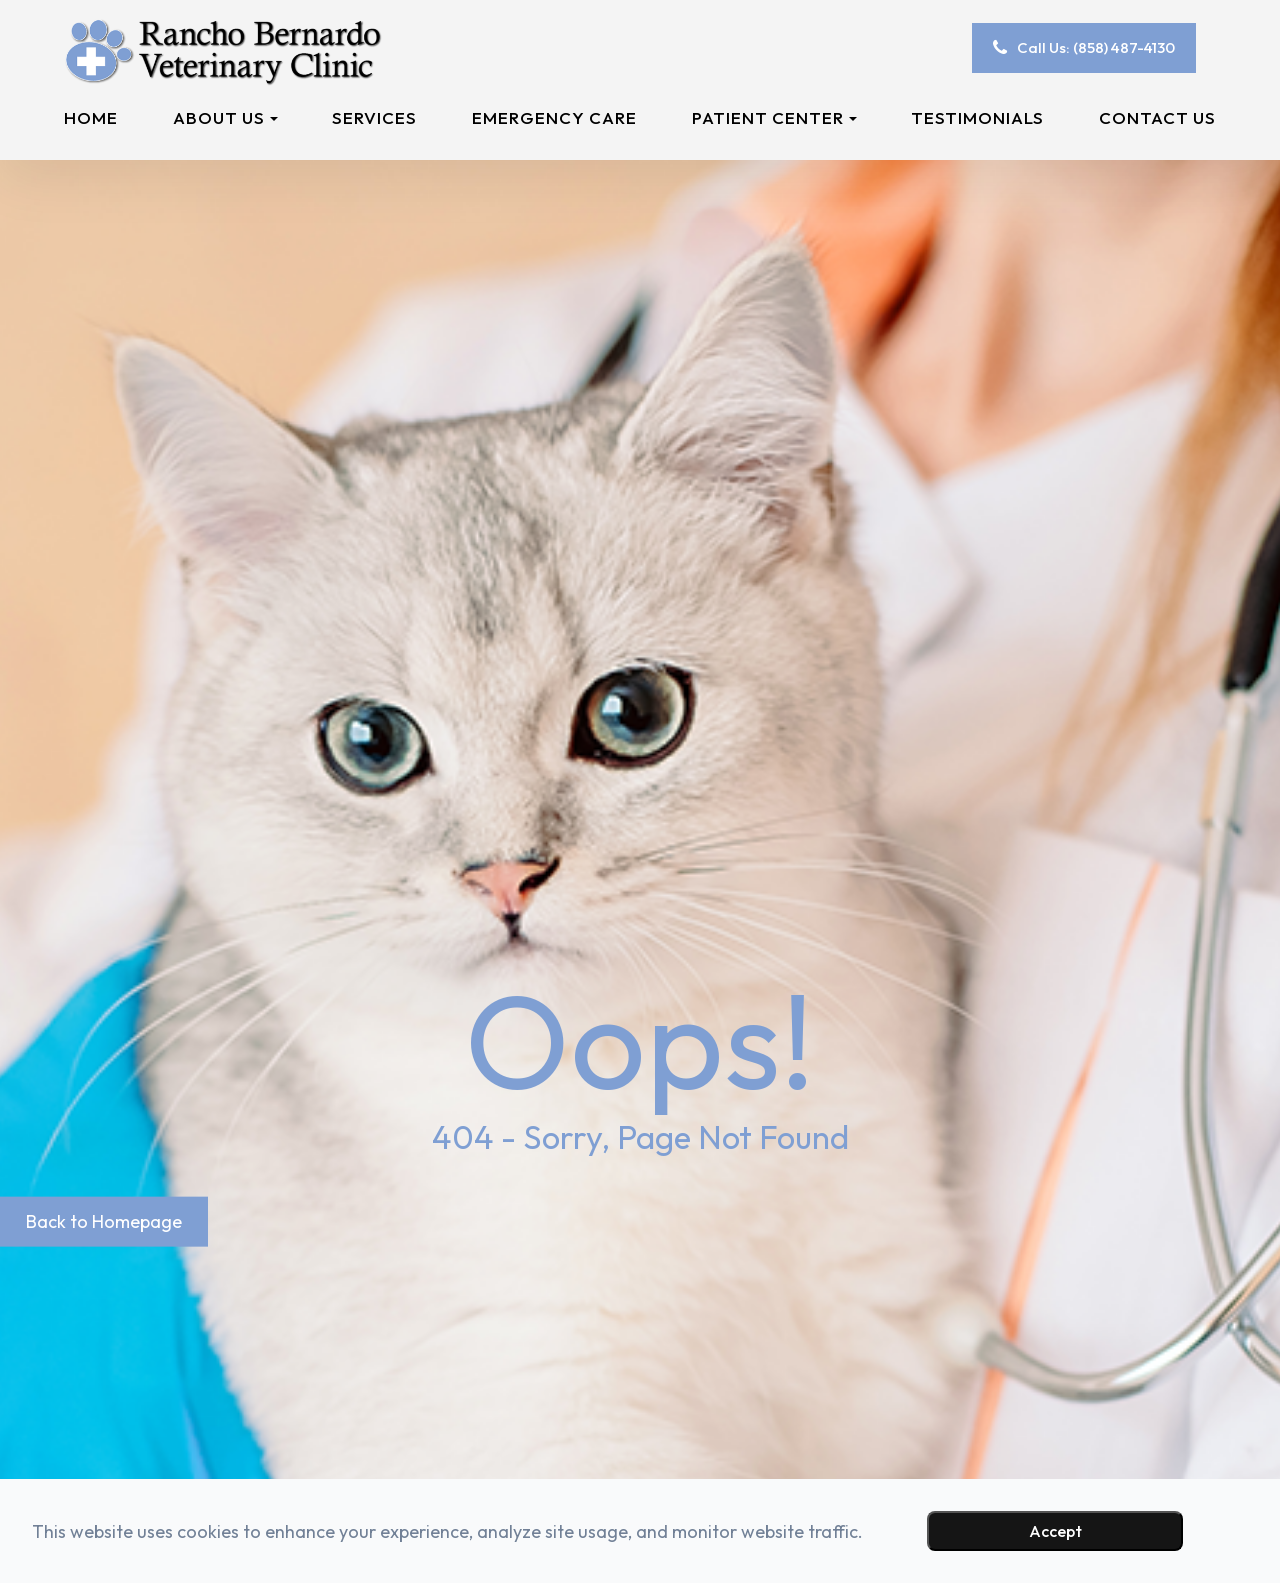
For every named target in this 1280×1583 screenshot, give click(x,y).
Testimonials (977, 117)
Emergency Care (554, 117)
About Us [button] (225, 117)
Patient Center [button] (774, 117)
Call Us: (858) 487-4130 (1096, 47)
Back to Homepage (104, 1220)
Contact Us (1157, 117)
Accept (1055, 1531)
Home (91, 117)
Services (374, 117)
